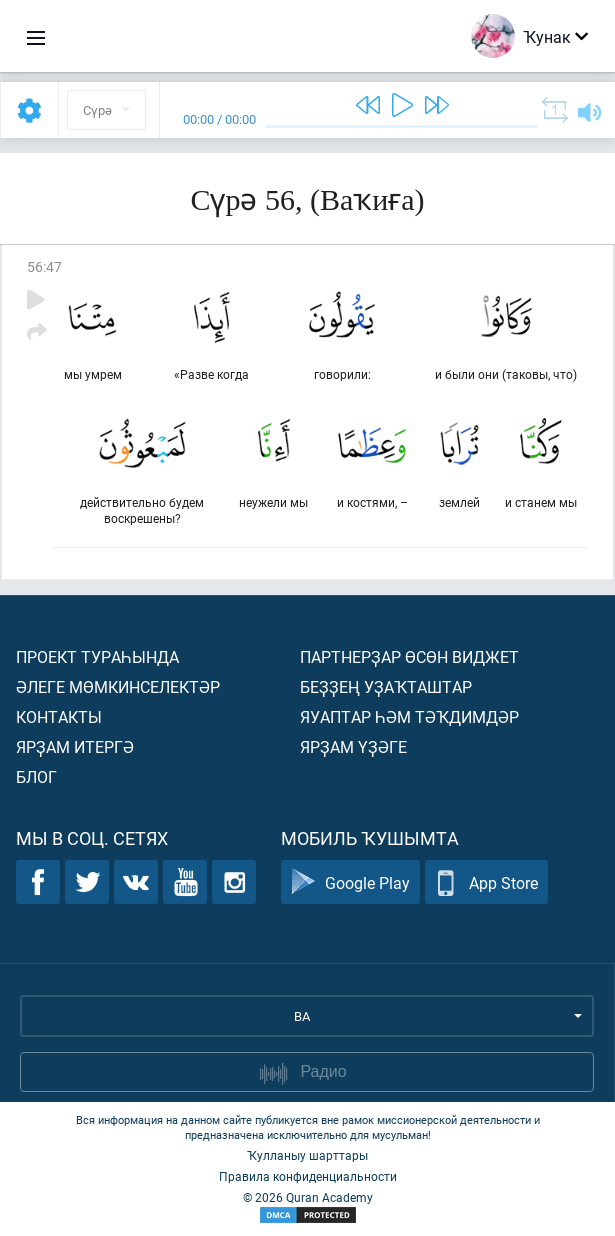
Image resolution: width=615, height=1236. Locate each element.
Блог (36, 776)
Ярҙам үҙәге (353, 746)
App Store (486, 882)
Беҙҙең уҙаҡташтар (386, 686)
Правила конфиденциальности (308, 1176)
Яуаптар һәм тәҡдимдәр (409, 716)
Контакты (59, 716)
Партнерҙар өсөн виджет (409, 656)
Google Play (350, 882)
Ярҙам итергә (75, 746)
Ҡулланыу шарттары (307, 1155)
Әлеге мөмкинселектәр (118, 686)
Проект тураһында (97, 656)
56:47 (44, 266)
